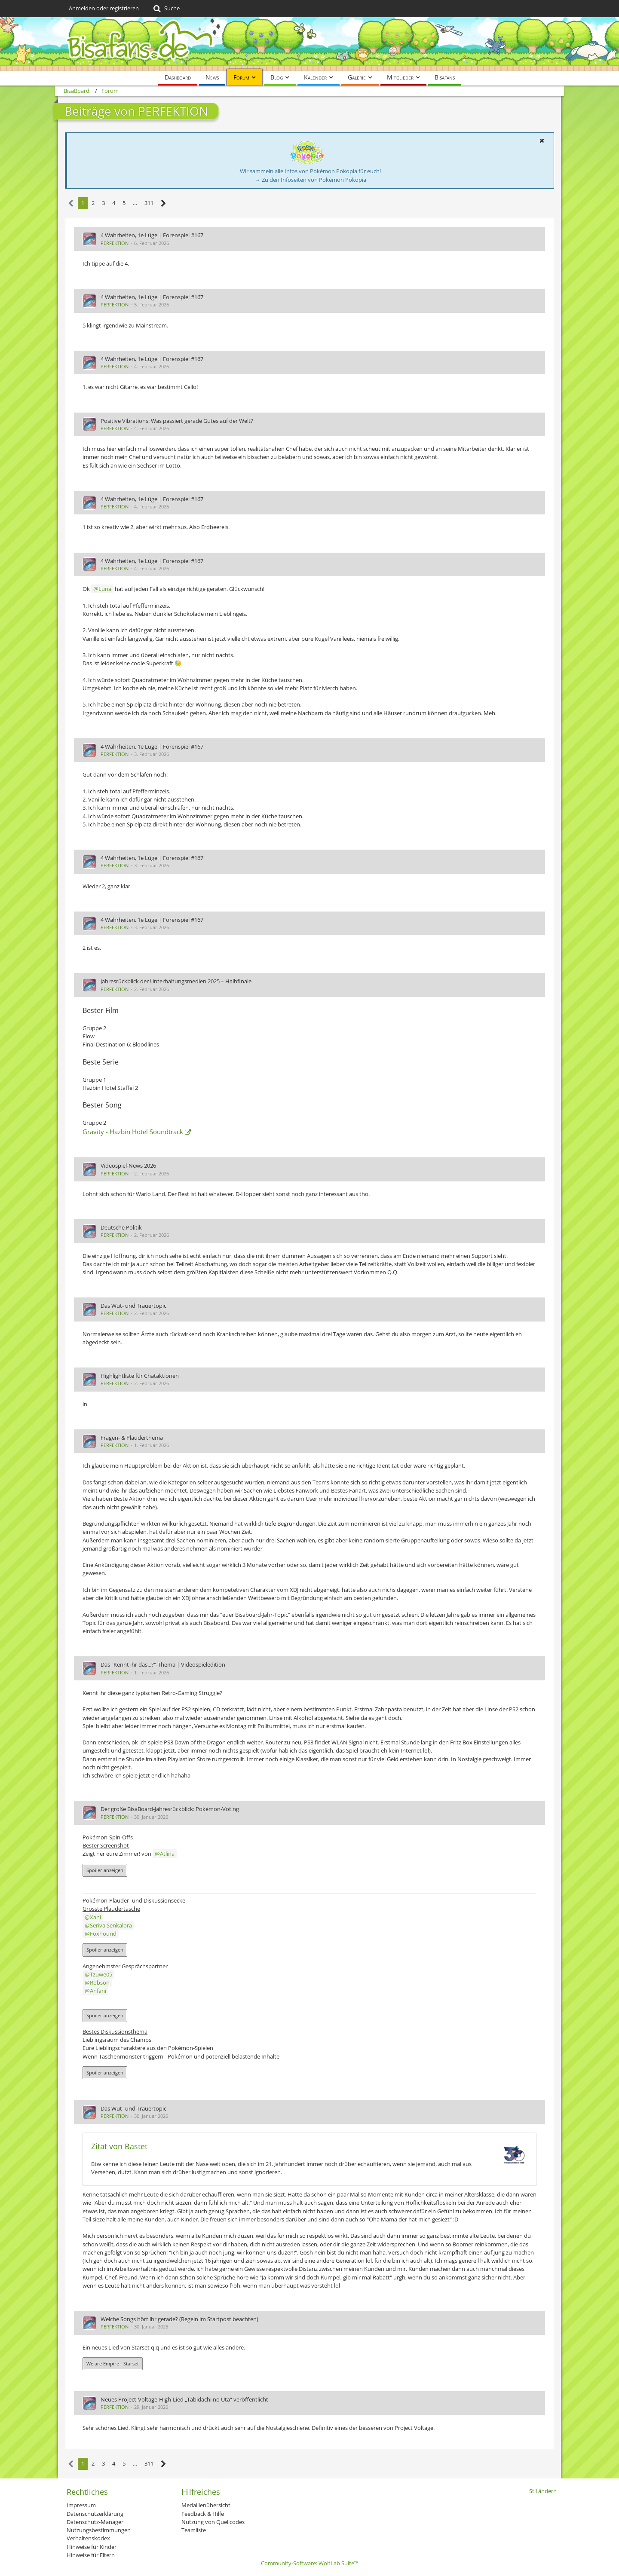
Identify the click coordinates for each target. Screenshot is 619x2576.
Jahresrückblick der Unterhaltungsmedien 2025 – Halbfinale (176, 981)
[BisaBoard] (309, 44)
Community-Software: (310, 2563)
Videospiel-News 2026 (128, 1165)
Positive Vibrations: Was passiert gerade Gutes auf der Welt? (177, 421)
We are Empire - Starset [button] (112, 2363)
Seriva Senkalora (111, 1925)
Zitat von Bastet (119, 2146)
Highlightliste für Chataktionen (140, 1376)
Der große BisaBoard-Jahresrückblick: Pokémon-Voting (170, 1809)
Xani (95, 1917)
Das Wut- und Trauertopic (133, 1305)
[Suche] (165, 8)
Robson (100, 1982)
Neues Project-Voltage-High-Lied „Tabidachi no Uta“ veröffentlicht (184, 2399)
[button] (541, 140)
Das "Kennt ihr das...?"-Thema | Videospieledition (163, 1664)
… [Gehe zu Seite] (135, 203)
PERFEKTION (115, 243)
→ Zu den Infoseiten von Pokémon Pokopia (310, 180)
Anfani (98, 1991)
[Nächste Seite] (163, 203)
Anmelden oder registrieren (104, 8)
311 (148, 203)
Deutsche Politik (121, 1227)
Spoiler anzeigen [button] (104, 1870)
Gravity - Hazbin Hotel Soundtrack (133, 1131)
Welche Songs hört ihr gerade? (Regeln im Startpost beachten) (179, 2319)
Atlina (167, 1853)
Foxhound (103, 1933)
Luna (104, 589)
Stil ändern (543, 2491)
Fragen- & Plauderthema (132, 1437)
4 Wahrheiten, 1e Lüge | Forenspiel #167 (152, 235)
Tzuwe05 (101, 1974)
